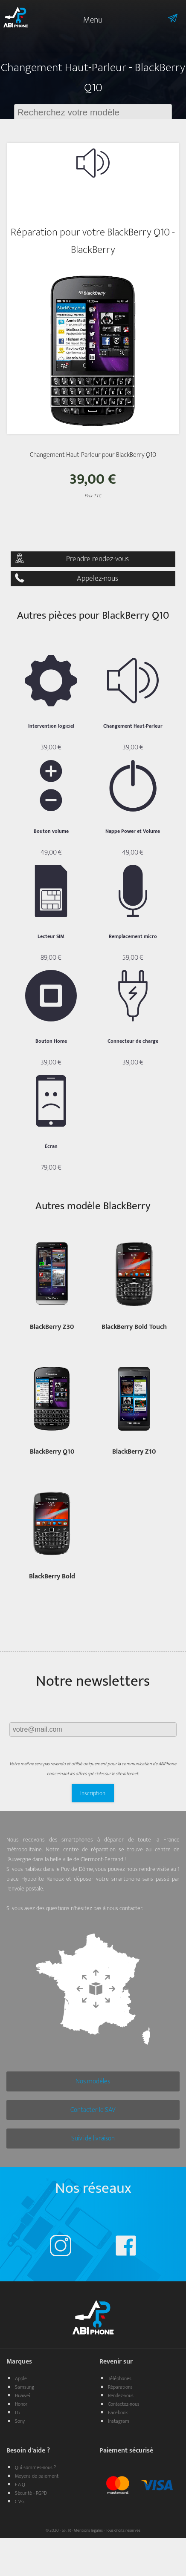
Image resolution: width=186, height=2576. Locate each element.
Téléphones (119, 2378)
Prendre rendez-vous (97, 559)
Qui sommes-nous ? (35, 2467)
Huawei (22, 2395)
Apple (21, 2378)
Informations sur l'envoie (160, 18)
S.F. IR (66, 2530)
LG (17, 2412)
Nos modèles (93, 2081)
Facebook (118, 2412)
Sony (20, 2421)
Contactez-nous (124, 2404)
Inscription (92, 1793)
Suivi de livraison (93, 2138)
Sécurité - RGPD (31, 2493)
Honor (21, 2404)
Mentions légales (88, 2530)
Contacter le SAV (93, 2110)
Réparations (120, 2387)
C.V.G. (20, 2501)
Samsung (24, 2387)
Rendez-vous (121, 2395)
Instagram (118, 2421)
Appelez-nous (97, 578)
